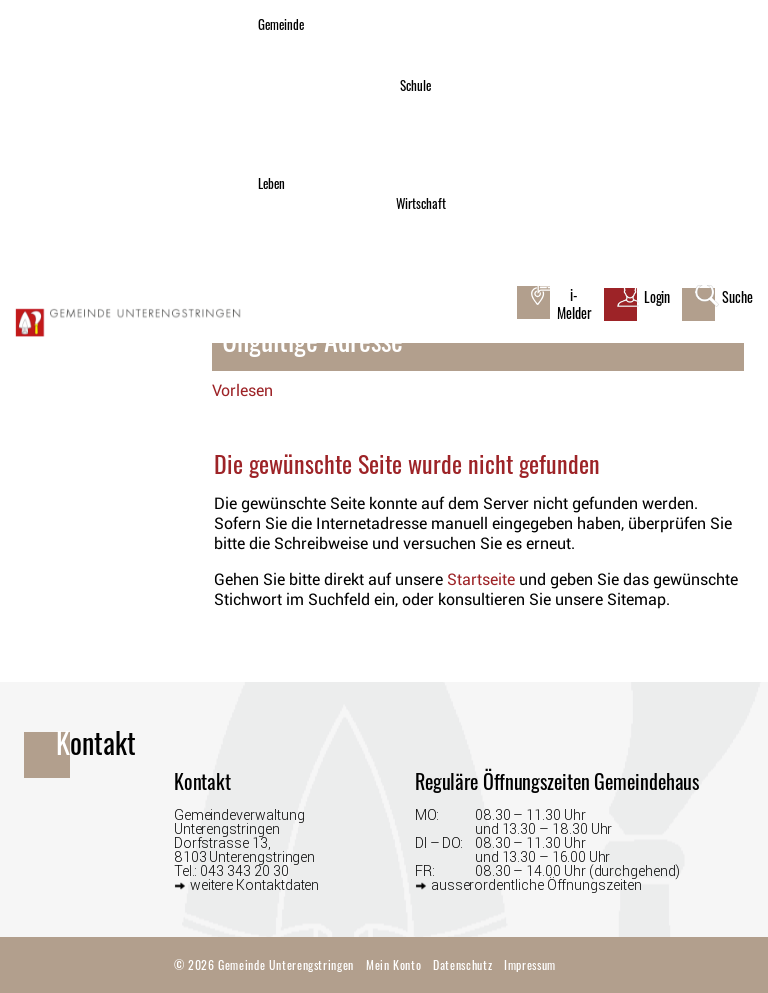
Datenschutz (462, 964)
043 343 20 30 (244, 871)
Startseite (481, 579)
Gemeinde (281, 24)
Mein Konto (393, 964)
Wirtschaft (421, 203)
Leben (271, 183)
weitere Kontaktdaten (255, 884)
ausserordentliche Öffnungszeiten (536, 884)
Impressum (530, 964)
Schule (415, 85)
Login (657, 297)
